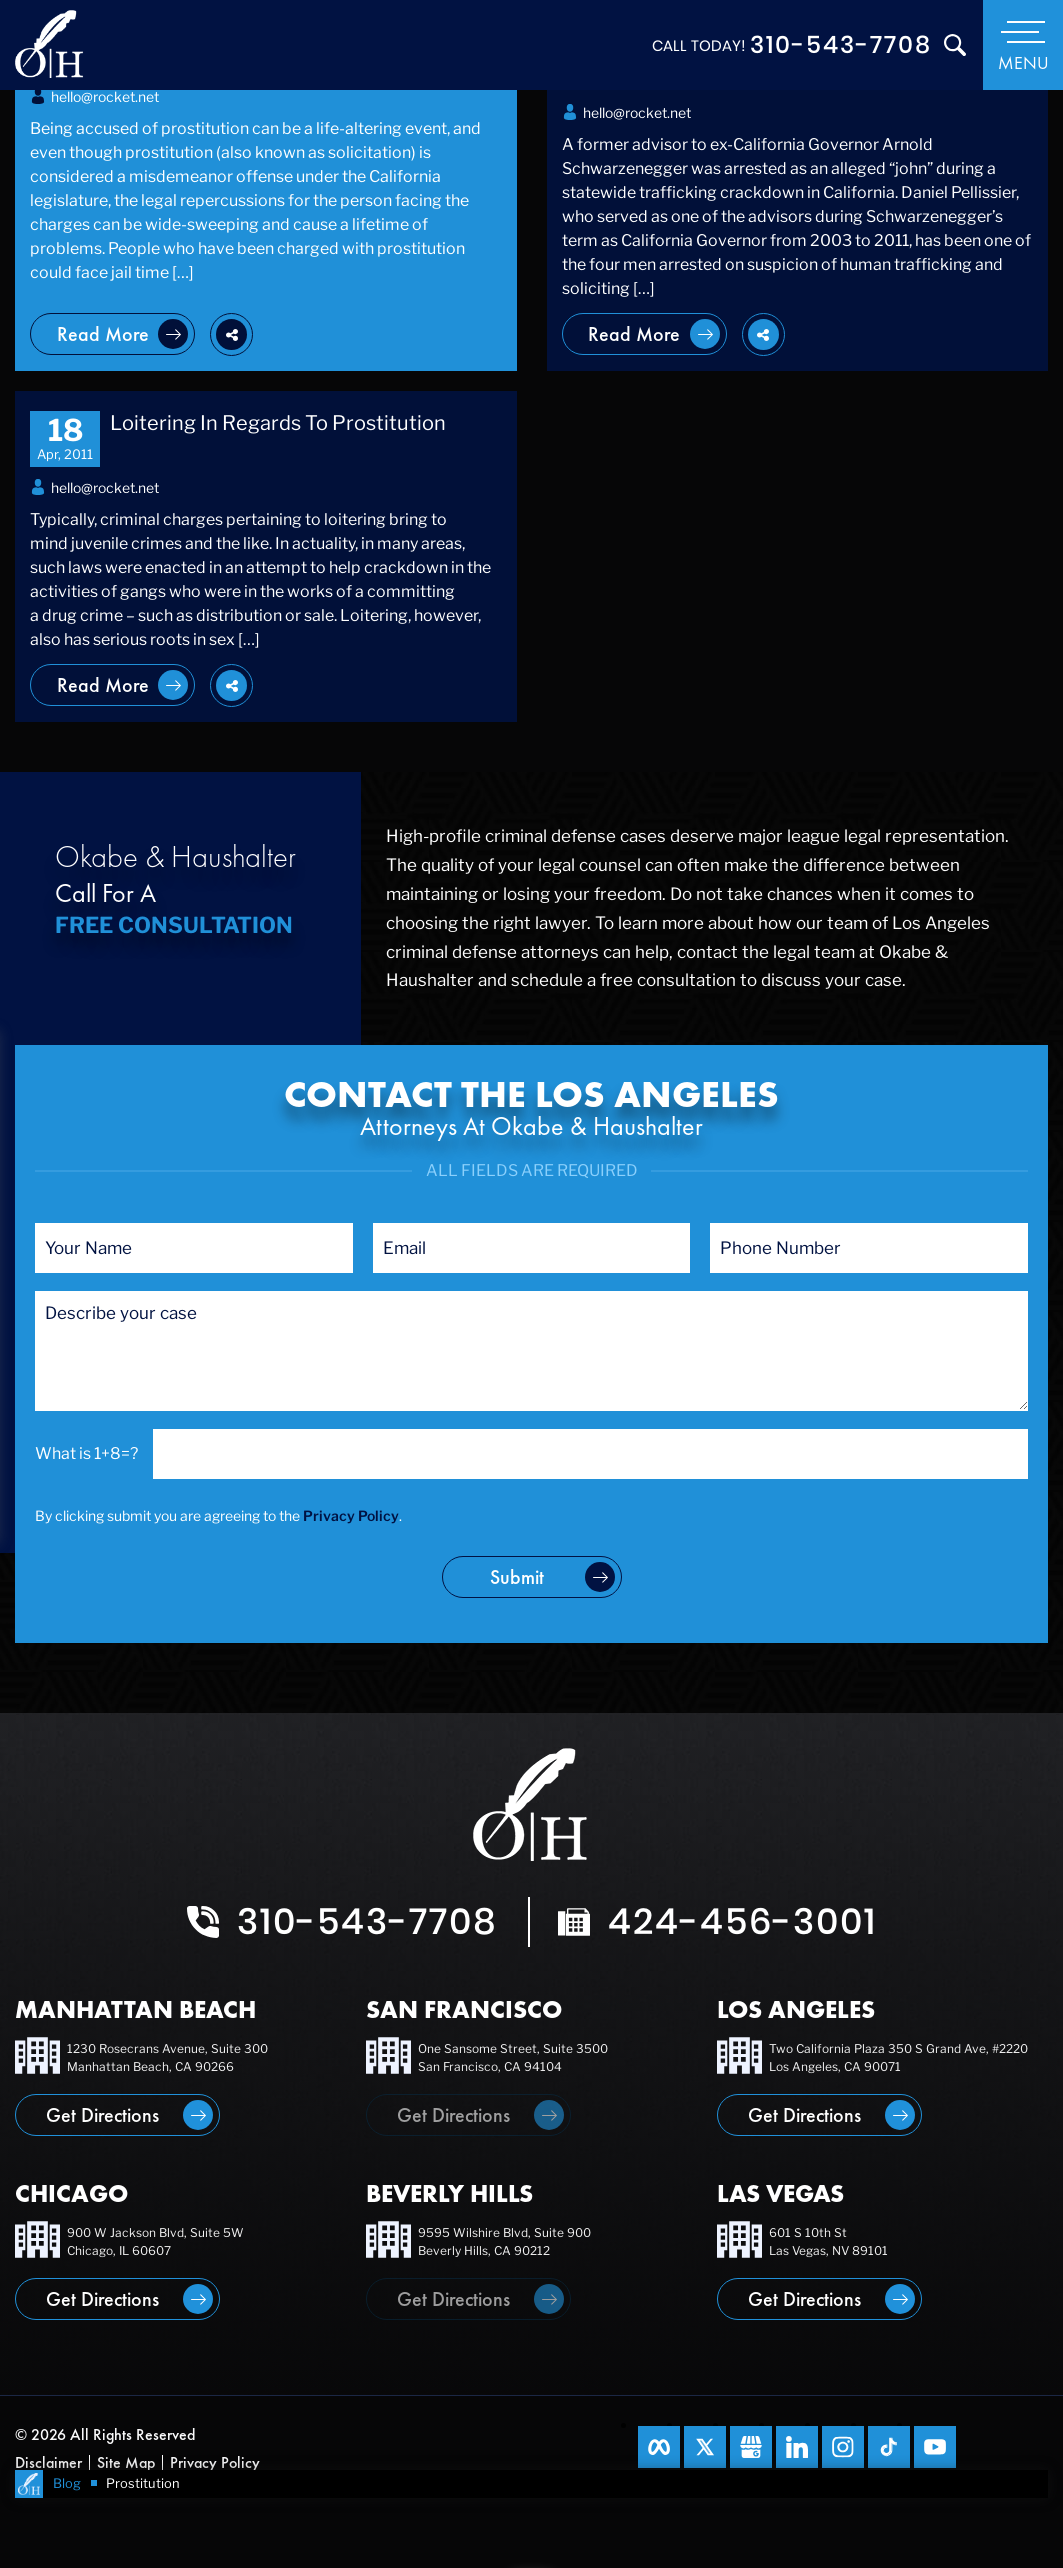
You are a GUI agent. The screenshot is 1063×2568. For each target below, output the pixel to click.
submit (517, 1577)
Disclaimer (48, 2462)
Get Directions (102, 2115)
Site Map (126, 2462)
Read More (103, 334)
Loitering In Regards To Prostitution (278, 423)
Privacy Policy (351, 1515)
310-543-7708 (841, 45)
